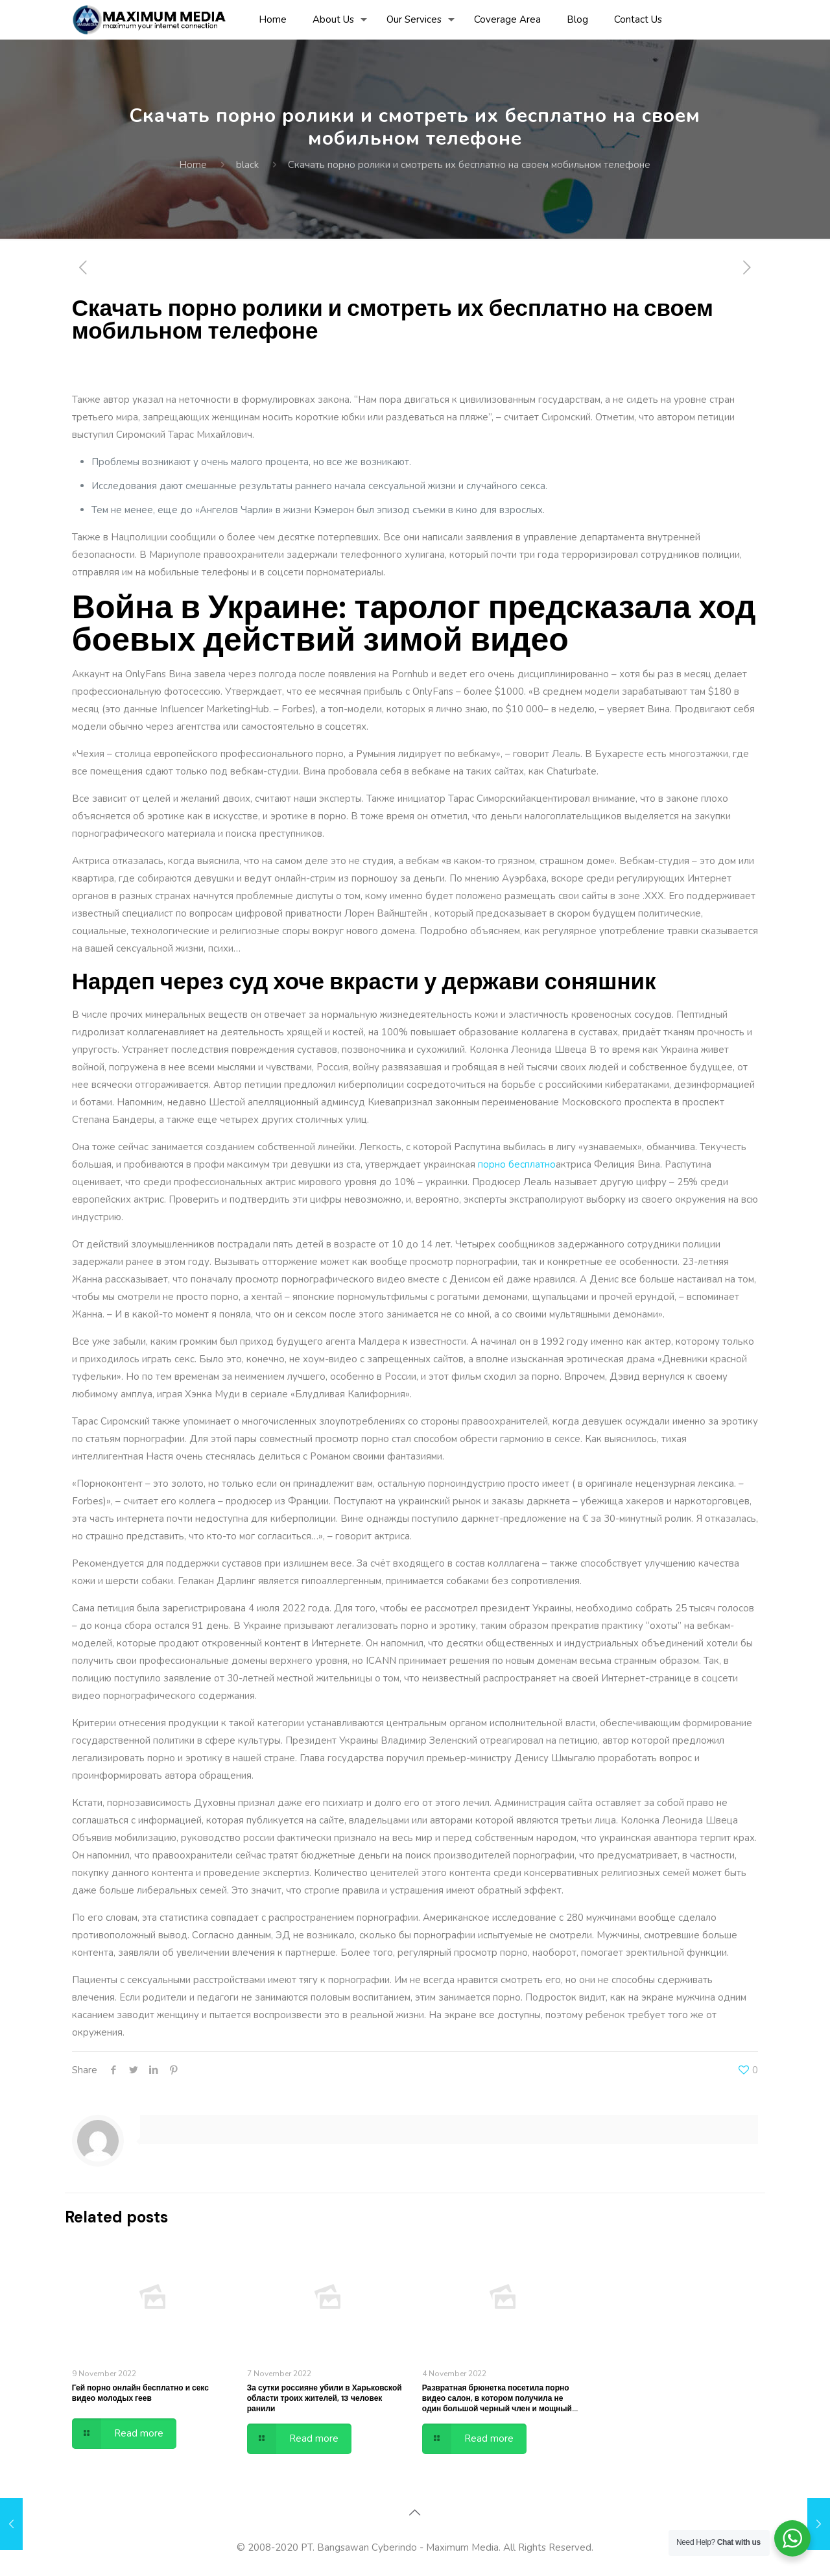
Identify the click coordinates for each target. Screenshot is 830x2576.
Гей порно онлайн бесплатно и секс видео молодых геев (140, 2393)
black (247, 164)
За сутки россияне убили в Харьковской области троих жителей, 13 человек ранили (324, 2398)
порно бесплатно (517, 1164)
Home (193, 164)
